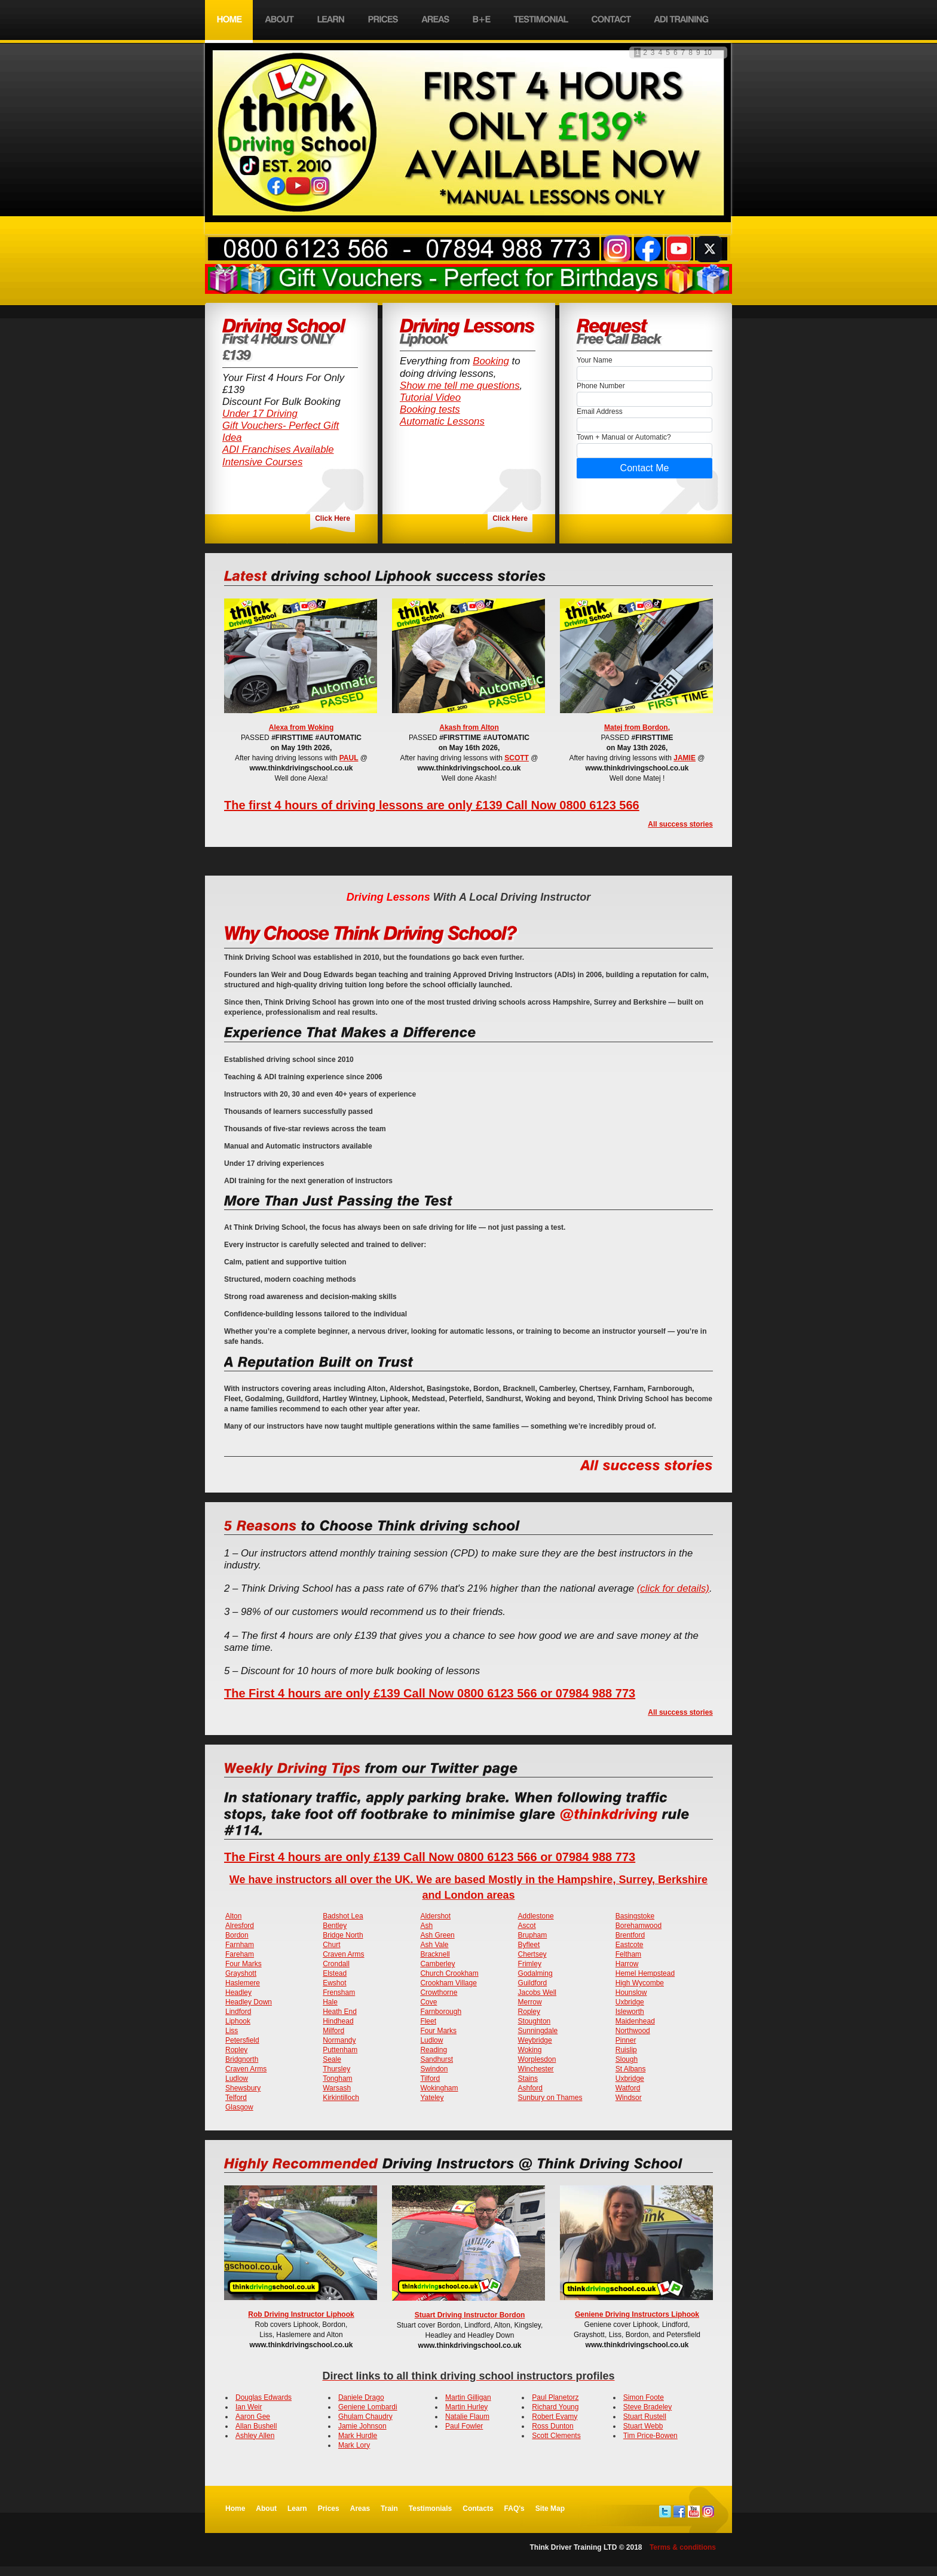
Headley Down (248, 2002)
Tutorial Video (430, 397)
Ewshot (334, 1983)
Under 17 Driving (260, 413)
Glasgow (239, 2107)
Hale (330, 2002)
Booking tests (430, 409)
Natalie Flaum (467, 2416)
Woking (530, 2050)
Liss (231, 2031)
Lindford (238, 2011)
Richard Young (555, 2407)
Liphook (237, 2021)
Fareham (239, 1954)
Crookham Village (448, 1983)
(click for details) (673, 1588)
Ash (426, 1925)
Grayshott (240, 1973)
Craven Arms (246, 2069)
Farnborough (440, 2011)
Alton (233, 1916)
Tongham (337, 2078)
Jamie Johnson (362, 2426)
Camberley (437, 1964)
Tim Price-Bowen (650, 2435)
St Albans (631, 2069)
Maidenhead (635, 2021)
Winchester (536, 2069)
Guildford (532, 1983)
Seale (332, 2059)
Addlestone (536, 1916)
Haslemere (242, 1983)
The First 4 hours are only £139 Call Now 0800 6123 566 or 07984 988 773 (429, 1693)
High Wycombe (640, 1983)
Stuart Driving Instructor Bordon (470, 2315)
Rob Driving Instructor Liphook (301, 2314)
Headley (238, 1992)
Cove (428, 2002)
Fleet (428, 2021)
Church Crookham (449, 1973)
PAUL (349, 758)
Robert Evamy (554, 2416)
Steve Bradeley (647, 2407)
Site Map (550, 2508)
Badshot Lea (343, 1916)
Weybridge (535, 2040)
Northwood (633, 2031)
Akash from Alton (469, 727)
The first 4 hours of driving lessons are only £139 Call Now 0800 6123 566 (431, 805)
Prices (328, 2508)
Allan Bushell (256, 2426)
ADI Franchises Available (278, 449)
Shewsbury (243, 2088)
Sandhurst (436, 2059)
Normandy (339, 2040)
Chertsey (532, 1954)
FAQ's (514, 2508)
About (266, 2508)
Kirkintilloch (341, 2097)
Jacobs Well (537, 1992)
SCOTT (516, 758)
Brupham (532, 1935)
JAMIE (684, 758)
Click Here (332, 518)
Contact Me (644, 468)
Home (235, 2508)
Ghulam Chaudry (365, 2416)
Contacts (478, 2508)
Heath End (340, 2011)
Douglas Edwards (263, 2397)
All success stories (680, 824)
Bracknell (434, 1954)
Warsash (337, 2088)
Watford (628, 2088)
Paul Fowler (464, 2426)
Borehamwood (639, 1925)
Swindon (434, 2069)
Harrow (627, 1964)
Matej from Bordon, (637, 727)
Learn (297, 2508)
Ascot (527, 1925)
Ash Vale (434, 1945)
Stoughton (534, 2021)
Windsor (629, 2097)
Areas (360, 2508)
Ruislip (626, 2050)
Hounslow (631, 1992)
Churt (331, 1945)
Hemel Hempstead (645, 1973)
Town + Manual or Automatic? (624, 437)
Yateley (431, 2097)
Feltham (628, 1954)
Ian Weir (248, 2407)
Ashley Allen (254, 2435)
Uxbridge (630, 2002)
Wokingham (439, 2088)
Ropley (236, 2050)
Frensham (339, 1992)
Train (389, 2508)
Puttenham (340, 2050)
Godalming (535, 1973)
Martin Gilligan (468, 2397)
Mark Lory (354, 2445)
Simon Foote (643, 2397)
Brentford (630, 1935)
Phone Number (601, 386)
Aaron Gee (252, 2416)
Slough (627, 2059)
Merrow (530, 2002)
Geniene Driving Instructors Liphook (637, 2314)
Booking (491, 361)
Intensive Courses (262, 462)
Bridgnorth (241, 2059)
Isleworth (630, 2011)
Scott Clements (556, 2435)
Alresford (239, 1925)
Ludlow (236, 2078)
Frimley (529, 1964)
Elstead (335, 1973)
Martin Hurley (466, 2407)
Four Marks (243, 1964)
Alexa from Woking (301, 727)
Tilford (430, 2078)
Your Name (595, 360)
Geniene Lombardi (367, 2407)
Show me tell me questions (460, 385)
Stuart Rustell (644, 2416)
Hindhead (338, 2021)
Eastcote (630, 1945)
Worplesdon (537, 2059)
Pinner (626, 2040)
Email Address (600, 411)
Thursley (336, 2069)
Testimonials (430, 2508)
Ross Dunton (552, 2426)
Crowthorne (438, 1992)
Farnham (239, 1945)
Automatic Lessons (442, 421)
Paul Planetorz (555, 2397)
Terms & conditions (683, 2547)
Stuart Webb (643, 2426)
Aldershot (435, 1916)
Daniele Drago (361, 2397)
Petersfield (242, 2040)
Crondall (336, 1964)
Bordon (237, 1935)
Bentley (335, 1925)
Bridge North (343, 1935)
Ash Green (437, 1935)
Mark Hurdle (357, 2435)
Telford (236, 2097)
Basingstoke (635, 1916)
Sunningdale (538, 2031)
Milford (333, 2031)
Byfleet (529, 1945)
